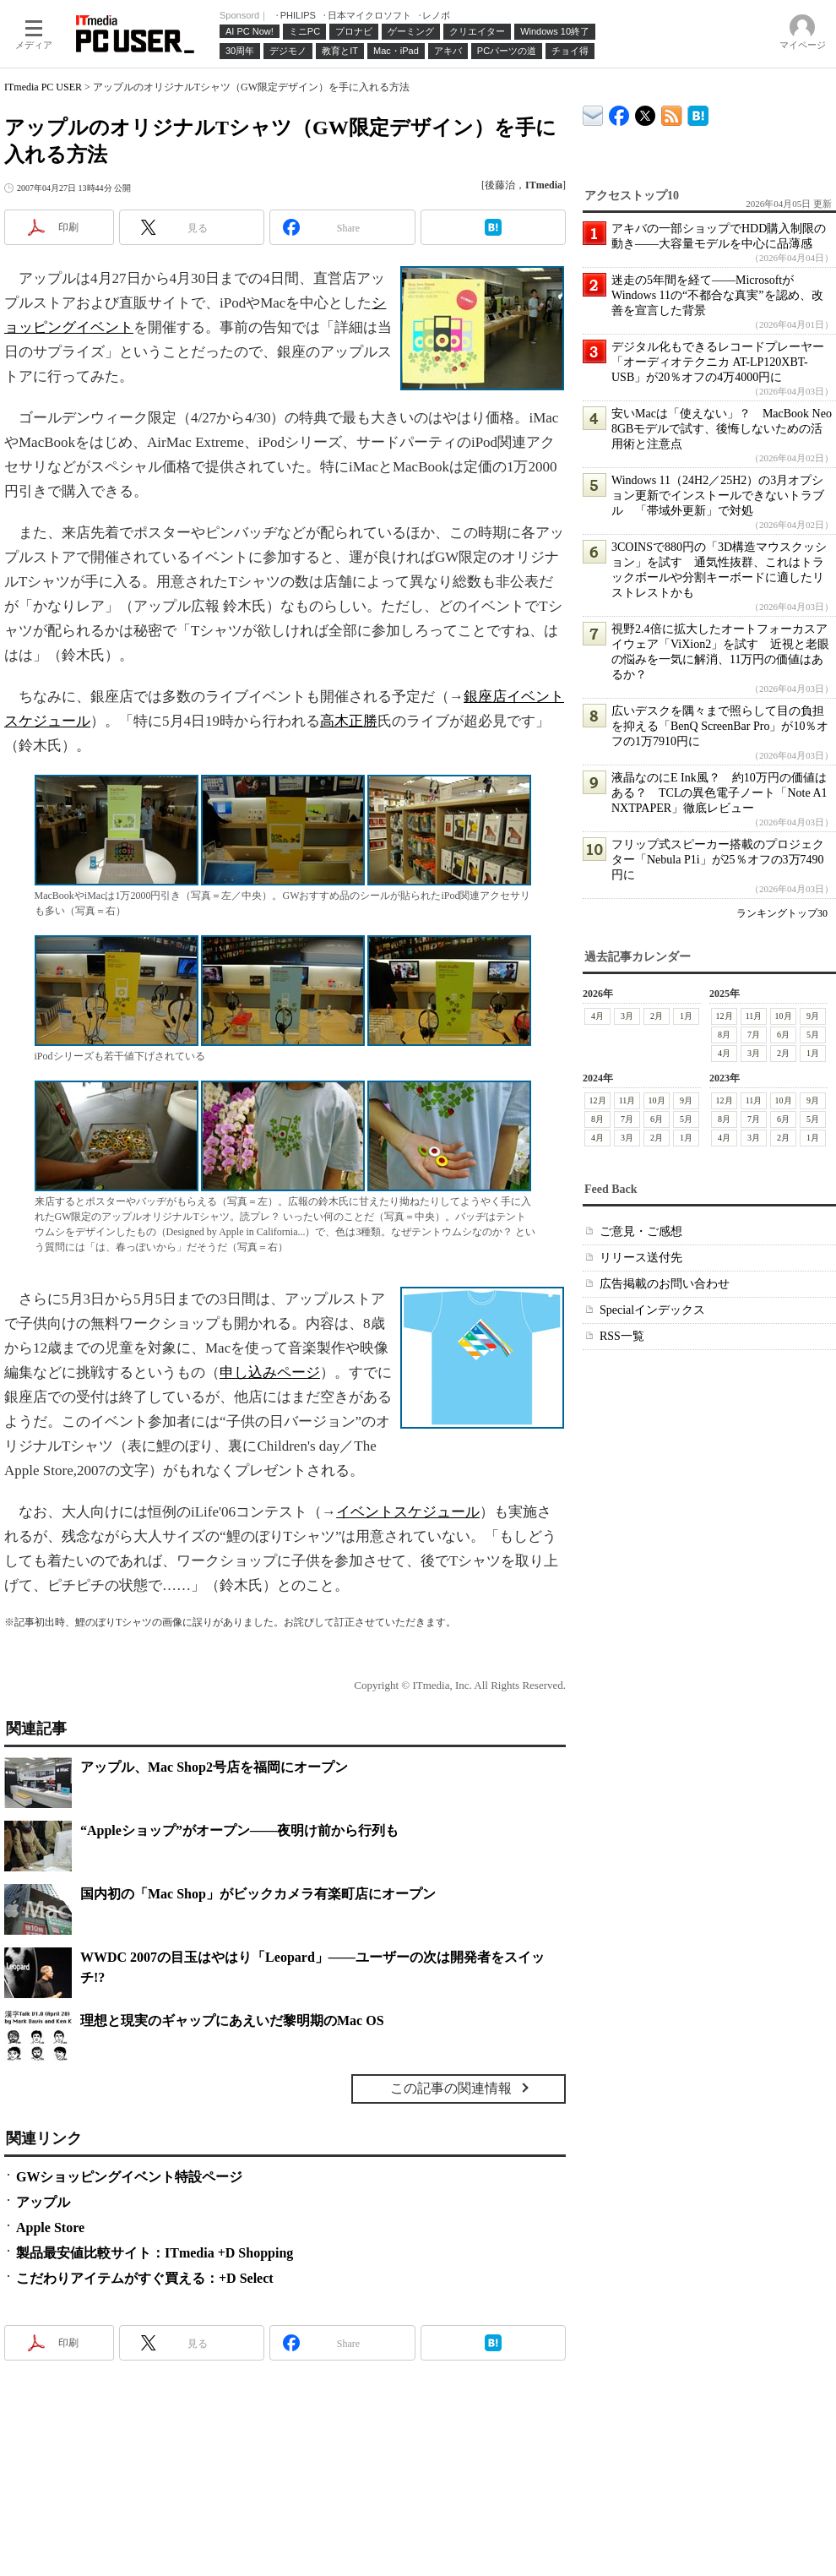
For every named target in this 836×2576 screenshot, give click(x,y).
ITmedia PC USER (43, 87)
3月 (627, 1016)
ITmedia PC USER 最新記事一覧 (671, 113)
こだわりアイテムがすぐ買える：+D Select (145, 2278)
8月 (724, 1034)
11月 (754, 1016)
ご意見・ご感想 (641, 1231)
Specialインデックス (652, 1310)
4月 (597, 1016)
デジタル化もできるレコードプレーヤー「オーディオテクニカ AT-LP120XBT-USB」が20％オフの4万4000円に (717, 362)
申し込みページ (270, 1372)
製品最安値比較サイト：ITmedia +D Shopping (154, 2253)
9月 (812, 1016)
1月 (686, 1016)
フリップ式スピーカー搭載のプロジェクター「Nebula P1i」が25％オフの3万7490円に (717, 859)
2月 (656, 1016)
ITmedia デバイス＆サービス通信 (593, 113)
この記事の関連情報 (451, 2088)
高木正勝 (348, 721)
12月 (724, 1016)
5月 (812, 1034)
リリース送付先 (641, 1257)
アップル (43, 2202)
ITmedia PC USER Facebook (619, 112)
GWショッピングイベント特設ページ (129, 2177)
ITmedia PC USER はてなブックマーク (697, 113)
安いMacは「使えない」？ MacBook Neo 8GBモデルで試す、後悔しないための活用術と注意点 (721, 428)
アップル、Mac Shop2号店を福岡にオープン (214, 1767)
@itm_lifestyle (645, 112)
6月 (783, 1034)
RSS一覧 (622, 1336)
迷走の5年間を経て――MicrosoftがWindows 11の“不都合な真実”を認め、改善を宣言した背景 (717, 295)
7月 (753, 1034)
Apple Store (50, 2227)
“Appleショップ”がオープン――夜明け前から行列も (239, 1830)
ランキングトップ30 (782, 913)
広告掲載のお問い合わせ (665, 1283)
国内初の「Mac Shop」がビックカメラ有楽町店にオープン (258, 1894)
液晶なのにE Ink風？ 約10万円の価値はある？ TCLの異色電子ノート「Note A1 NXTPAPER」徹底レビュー (719, 792)
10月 (783, 1016)
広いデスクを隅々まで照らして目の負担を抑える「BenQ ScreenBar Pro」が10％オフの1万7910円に (719, 726)
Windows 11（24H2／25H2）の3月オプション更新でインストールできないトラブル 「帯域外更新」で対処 (717, 495)
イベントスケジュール (408, 1512)
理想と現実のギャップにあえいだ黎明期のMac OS (232, 2020)
